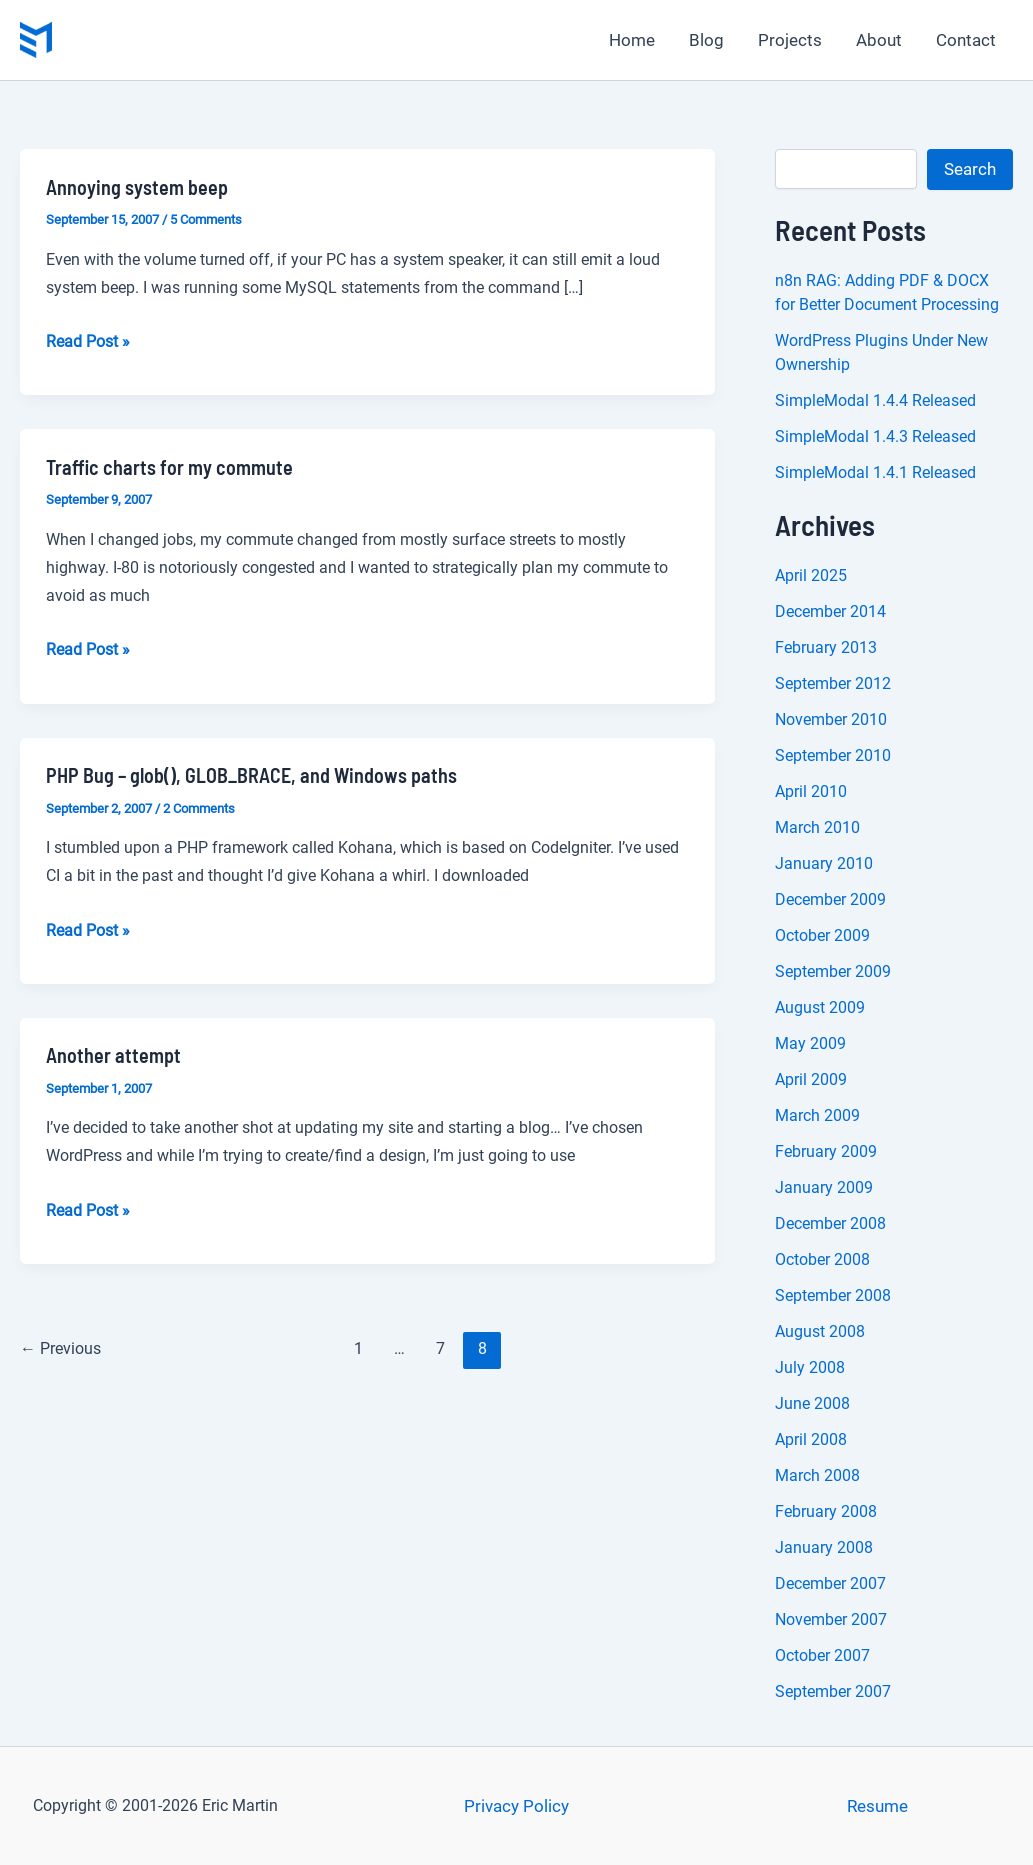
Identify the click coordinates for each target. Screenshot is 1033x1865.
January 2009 (824, 1187)
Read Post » (88, 342)
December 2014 (830, 611)
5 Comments (206, 219)
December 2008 (830, 1223)
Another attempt (113, 1055)
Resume (877, 1806)
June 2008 (812, 1403)
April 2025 (811, 575)
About (879, 40)
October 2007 (822, 1655)
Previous (60, 1348)
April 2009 (811, 1079)
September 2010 (833, 755)
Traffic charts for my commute (169, 467)
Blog (706, 40)
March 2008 (817, 1475)
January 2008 (824, 1547)
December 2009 (830, 899)
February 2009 (826, 1151)
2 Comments (199, 808)
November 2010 (831, 719)
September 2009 (833, 971)
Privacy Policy (516, 1806)
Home (632, 40)
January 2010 (824, 863)
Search (970, 169)
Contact (966, 40)
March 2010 (817, 827)
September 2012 (833, 683)
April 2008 (811, 1439)
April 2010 (811, 791)
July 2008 (810, 1367)
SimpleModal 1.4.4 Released (875, 400)
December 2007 (830, 1583)
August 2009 (820, 1007)
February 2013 (826, 647)
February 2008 (826, 1511)
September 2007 (833, 1691)
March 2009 (817, 1115)
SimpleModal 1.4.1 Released (875, 472)
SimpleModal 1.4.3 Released (875, 436)
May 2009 (810, 1043)
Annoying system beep (137, 187)
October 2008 (822, 1259)
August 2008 (820, 1331)
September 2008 (833, 1295)
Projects (790, 40)
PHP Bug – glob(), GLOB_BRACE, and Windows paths (251, 775)
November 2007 (831, 1619)
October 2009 (822, 935)
